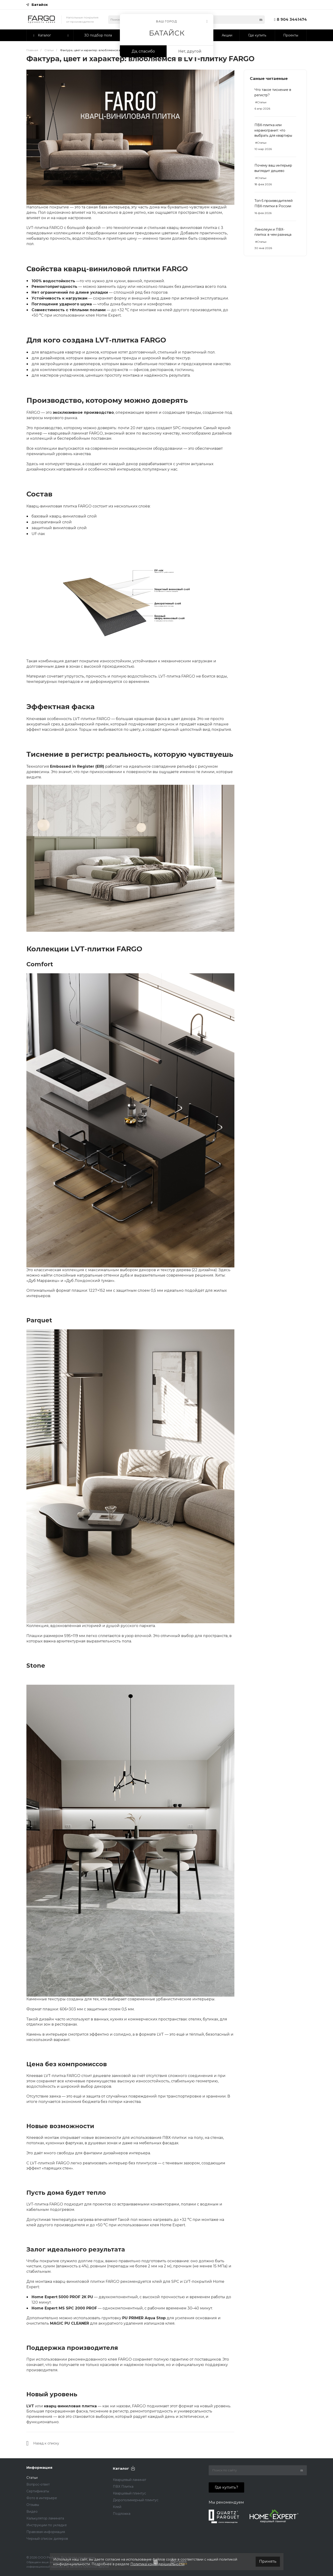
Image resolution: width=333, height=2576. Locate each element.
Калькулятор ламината (45, 2518)
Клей (117, 2507)
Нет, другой (189, 51)
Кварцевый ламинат (129, 2480)
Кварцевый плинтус (129, 2493)
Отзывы (32, 2505)
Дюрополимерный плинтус (135, 2500)
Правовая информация (45, 2532)
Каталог (121, 2468)
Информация (39, 2467)
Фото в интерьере (41, 2498)
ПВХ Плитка (123, 2486)
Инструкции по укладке (46, 2525)
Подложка (121, 2514)
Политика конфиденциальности (157, 2564)
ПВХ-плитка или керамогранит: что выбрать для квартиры (273, 130)
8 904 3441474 (292, 19)
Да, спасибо (143, 51)
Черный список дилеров (47, 2539)
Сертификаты (37, 2491)
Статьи (32, 2478)
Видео (32, 2511)
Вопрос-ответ (38, 2484)
